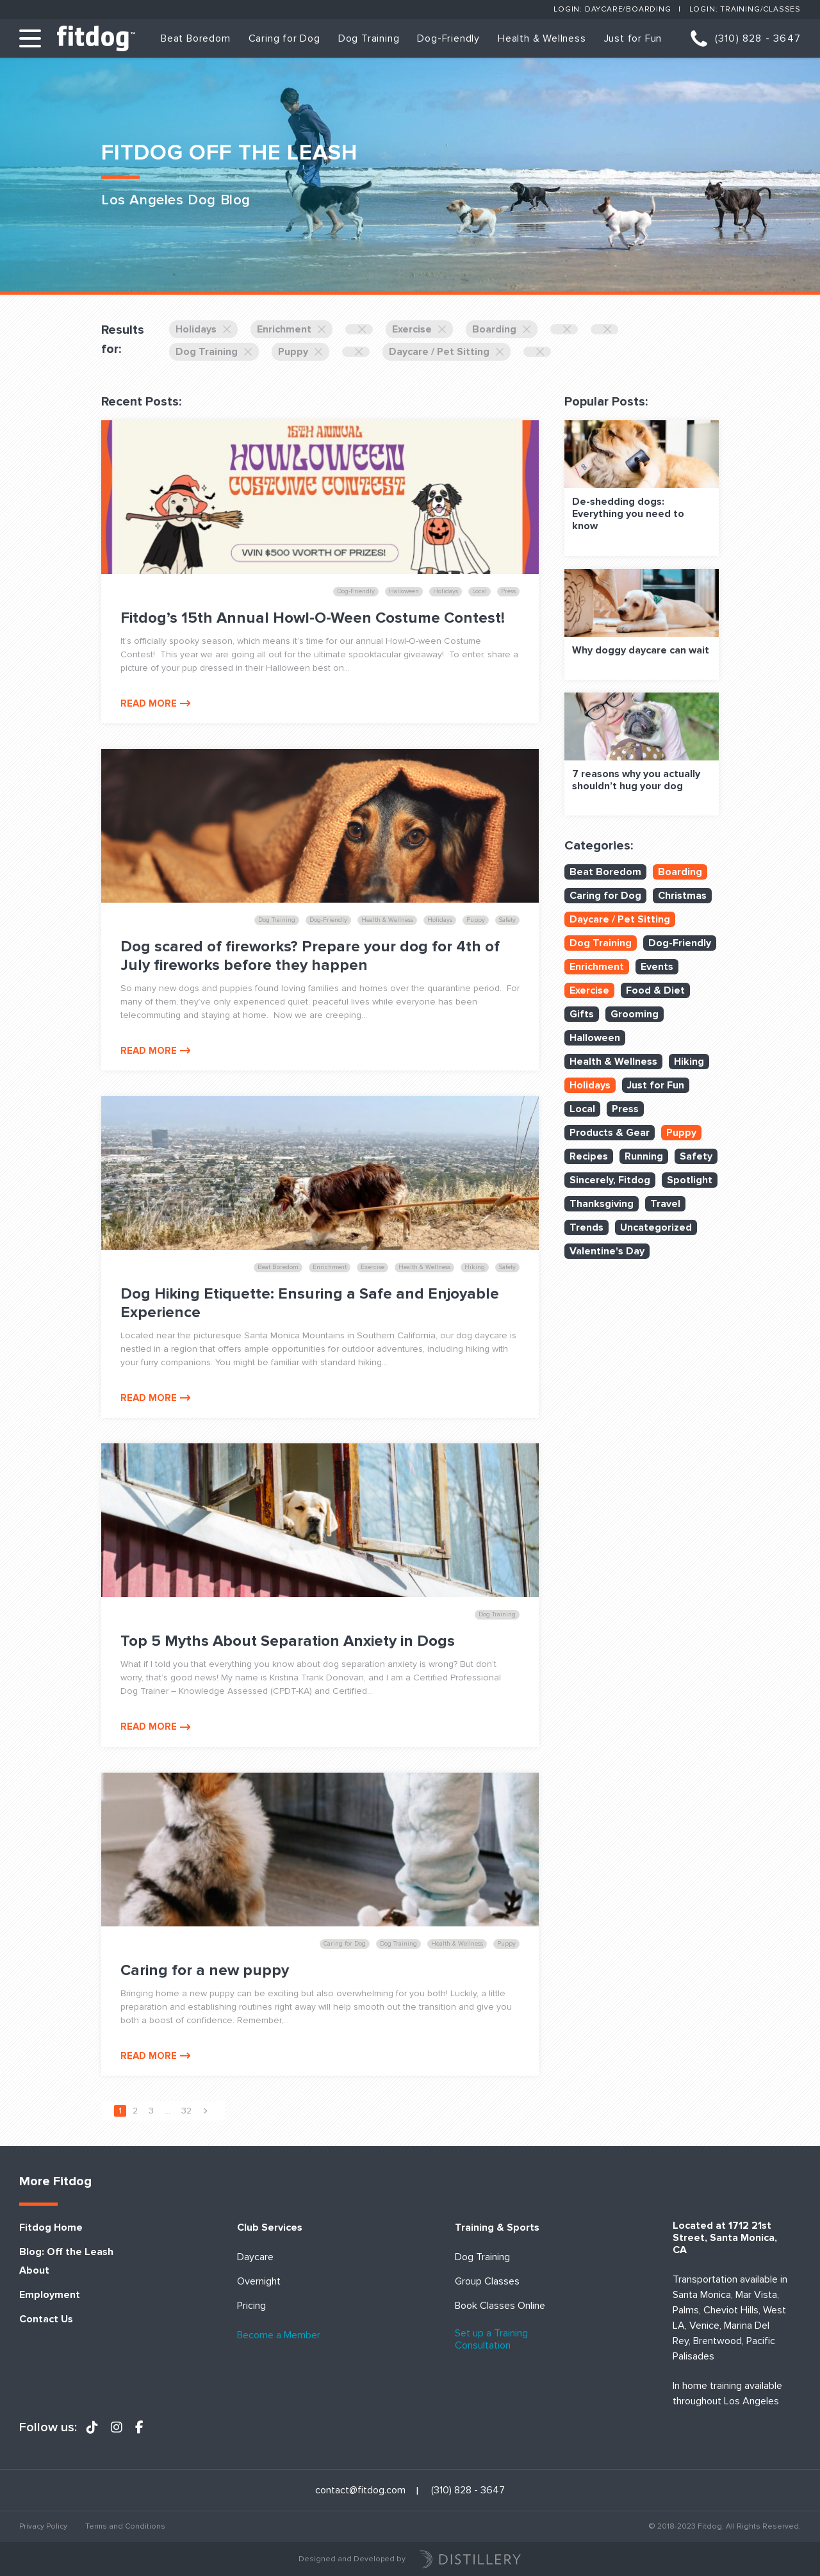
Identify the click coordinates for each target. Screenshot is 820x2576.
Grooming (635, 1014)
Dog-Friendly (448, 38)
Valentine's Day (607, 1251)
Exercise (419, 329)
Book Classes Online (500, 2306)
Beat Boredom (196, 38)
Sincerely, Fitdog (610, 1180)
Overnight (259, 2282)
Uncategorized (656, 1227)
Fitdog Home (51, 2228)
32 (186, 2110)
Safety (696, 1156)
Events (657, 966)
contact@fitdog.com (360, 2490)
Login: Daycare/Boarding (612, 9)
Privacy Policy (43, 2526)
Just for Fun (633, 38)
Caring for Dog (284, 38)
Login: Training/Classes (745, 9)
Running (644, 1156)
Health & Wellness (542, 38)
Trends (586, 1227)
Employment (49, 2295)
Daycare (255, 2257)
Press (625, 1109)
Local (582, 1109)
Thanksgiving (602, 1203)
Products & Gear (610, 1132)
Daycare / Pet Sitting (446, 351)
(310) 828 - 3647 (758, 38)
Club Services (269, 2228)
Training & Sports (497, 2228)
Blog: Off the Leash (66, 2252)
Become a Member (278, 2335)
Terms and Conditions (125, 2526)
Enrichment (291, 329)
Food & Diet (655, 990)
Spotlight (689, 1180)
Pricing (251, 2306)
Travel (665, 1203)
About (34, 2271)
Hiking (689, 1061)
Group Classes (487, 2282)
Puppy (300, 351)
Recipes (589, 1156)
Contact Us (46, 2319)
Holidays (203, 329)
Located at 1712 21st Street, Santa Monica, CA (725, 2238)
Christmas (682, 895)
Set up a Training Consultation (491, 2339)
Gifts (582, 1014)
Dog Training (369, 38)
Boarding (501, 329)
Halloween (595, 1037)
